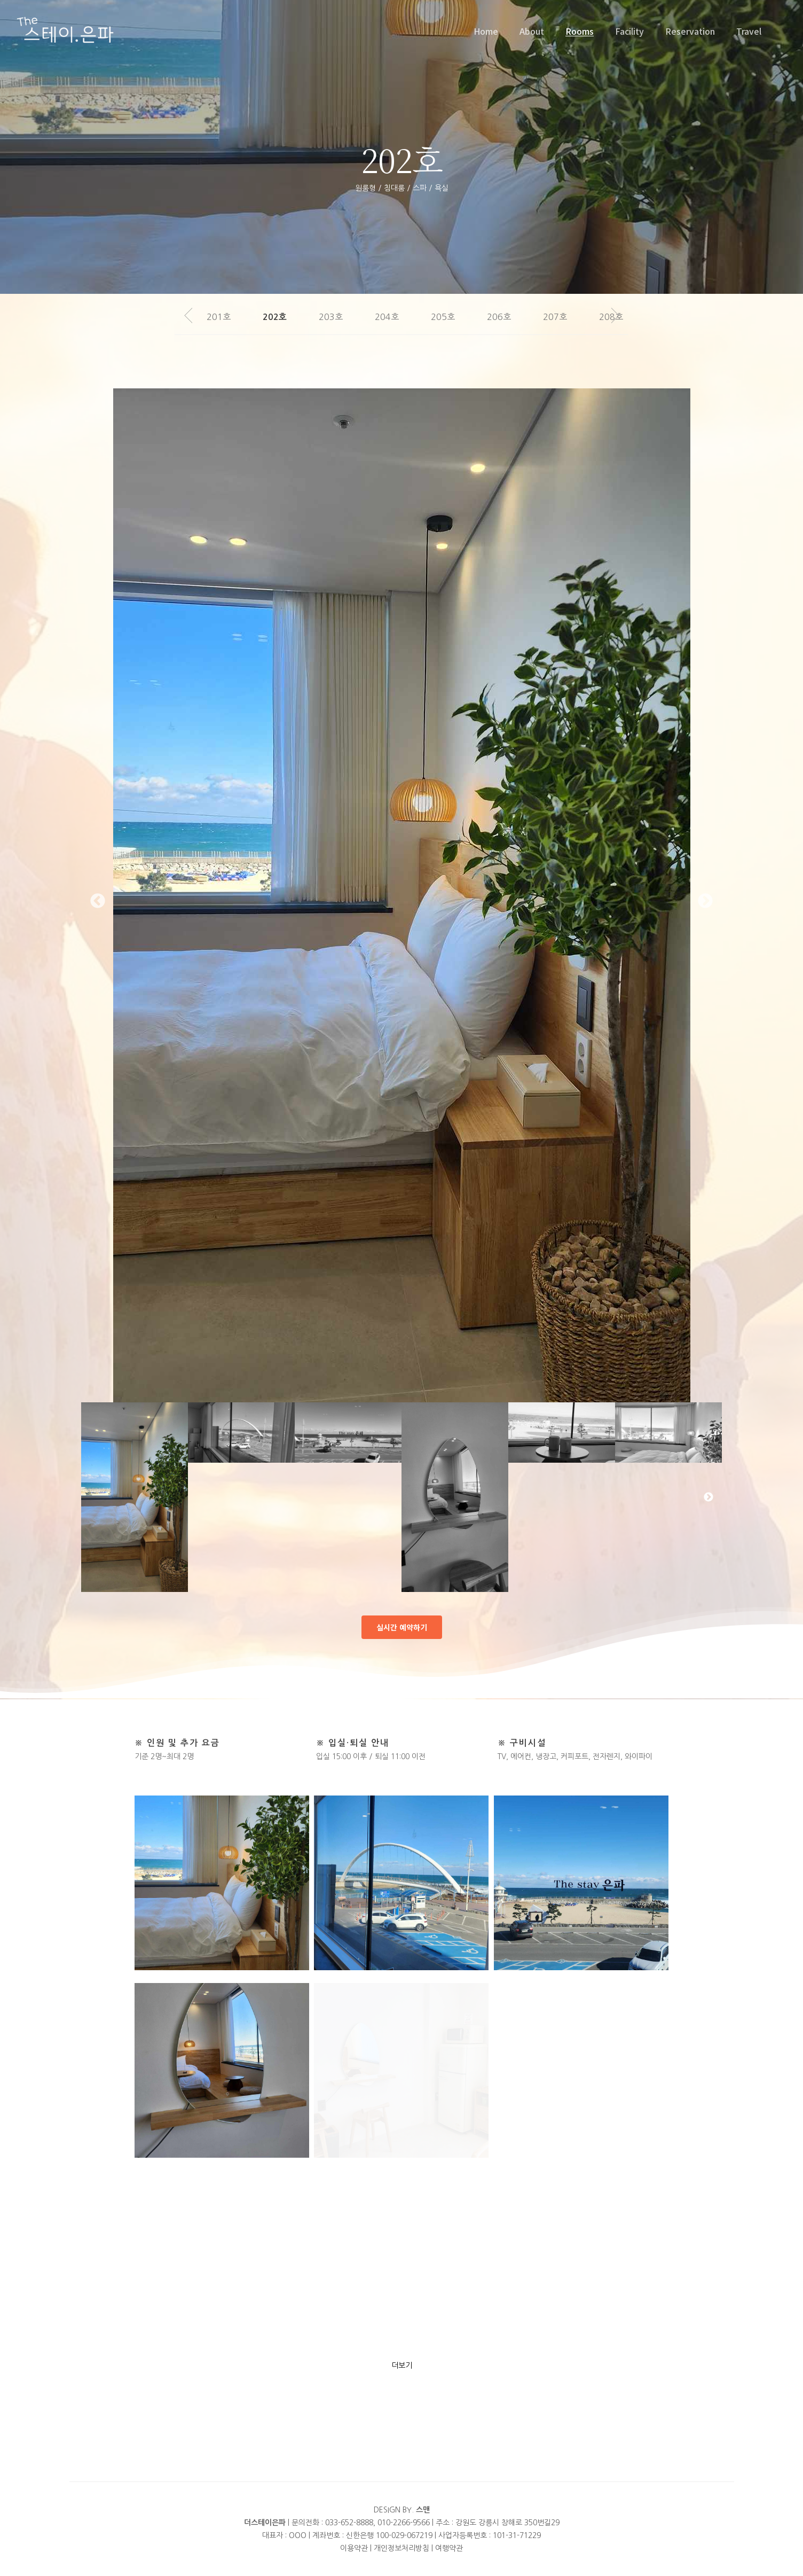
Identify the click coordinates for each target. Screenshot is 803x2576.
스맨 (423, 2509)
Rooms (579, 31)
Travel (748, 31)
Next (705, 901)
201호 (219, 317)
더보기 (401, 2365)
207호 (555, 317)
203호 (331, 317)
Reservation (690, 31)
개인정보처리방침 (401, 2548)
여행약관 (449, 2548)
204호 (387, 317)
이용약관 (354, 2548)
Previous (97, 901)
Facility (629, 31)
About (531, 31)
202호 (275, 317)
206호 (499, 317)
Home (486, 31)
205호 (443, 317)
